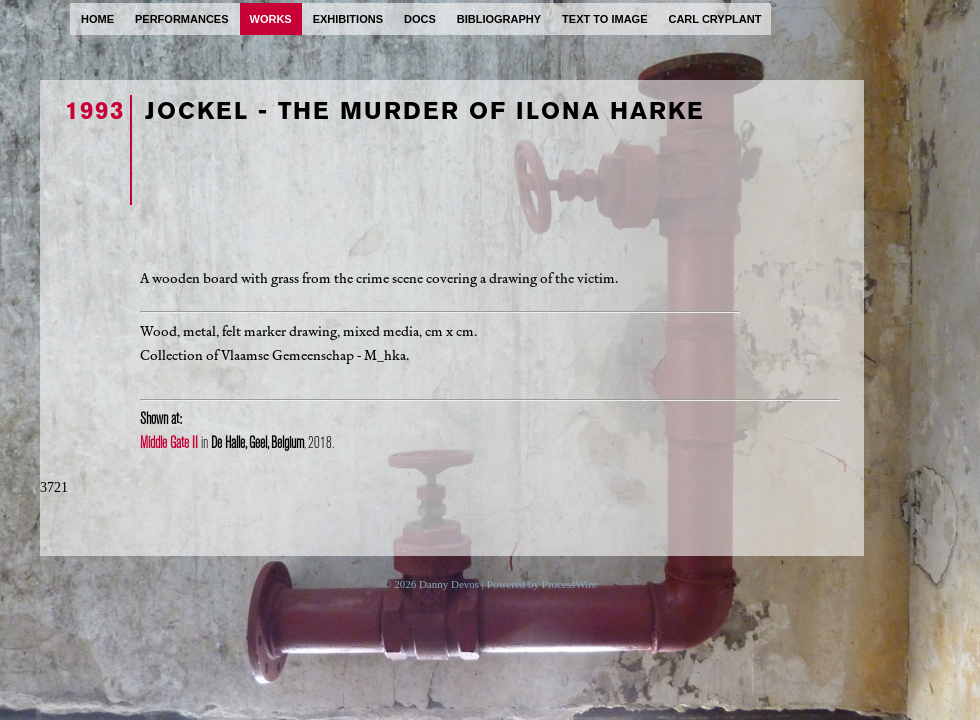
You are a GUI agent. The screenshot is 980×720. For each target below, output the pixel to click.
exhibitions (348, 19)
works (271, 19)
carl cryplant (714, 19)
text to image (604, 19)
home (97, 19)
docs (420, 19)
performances (182, 19)
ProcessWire (569, 584)
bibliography (499, 19)
